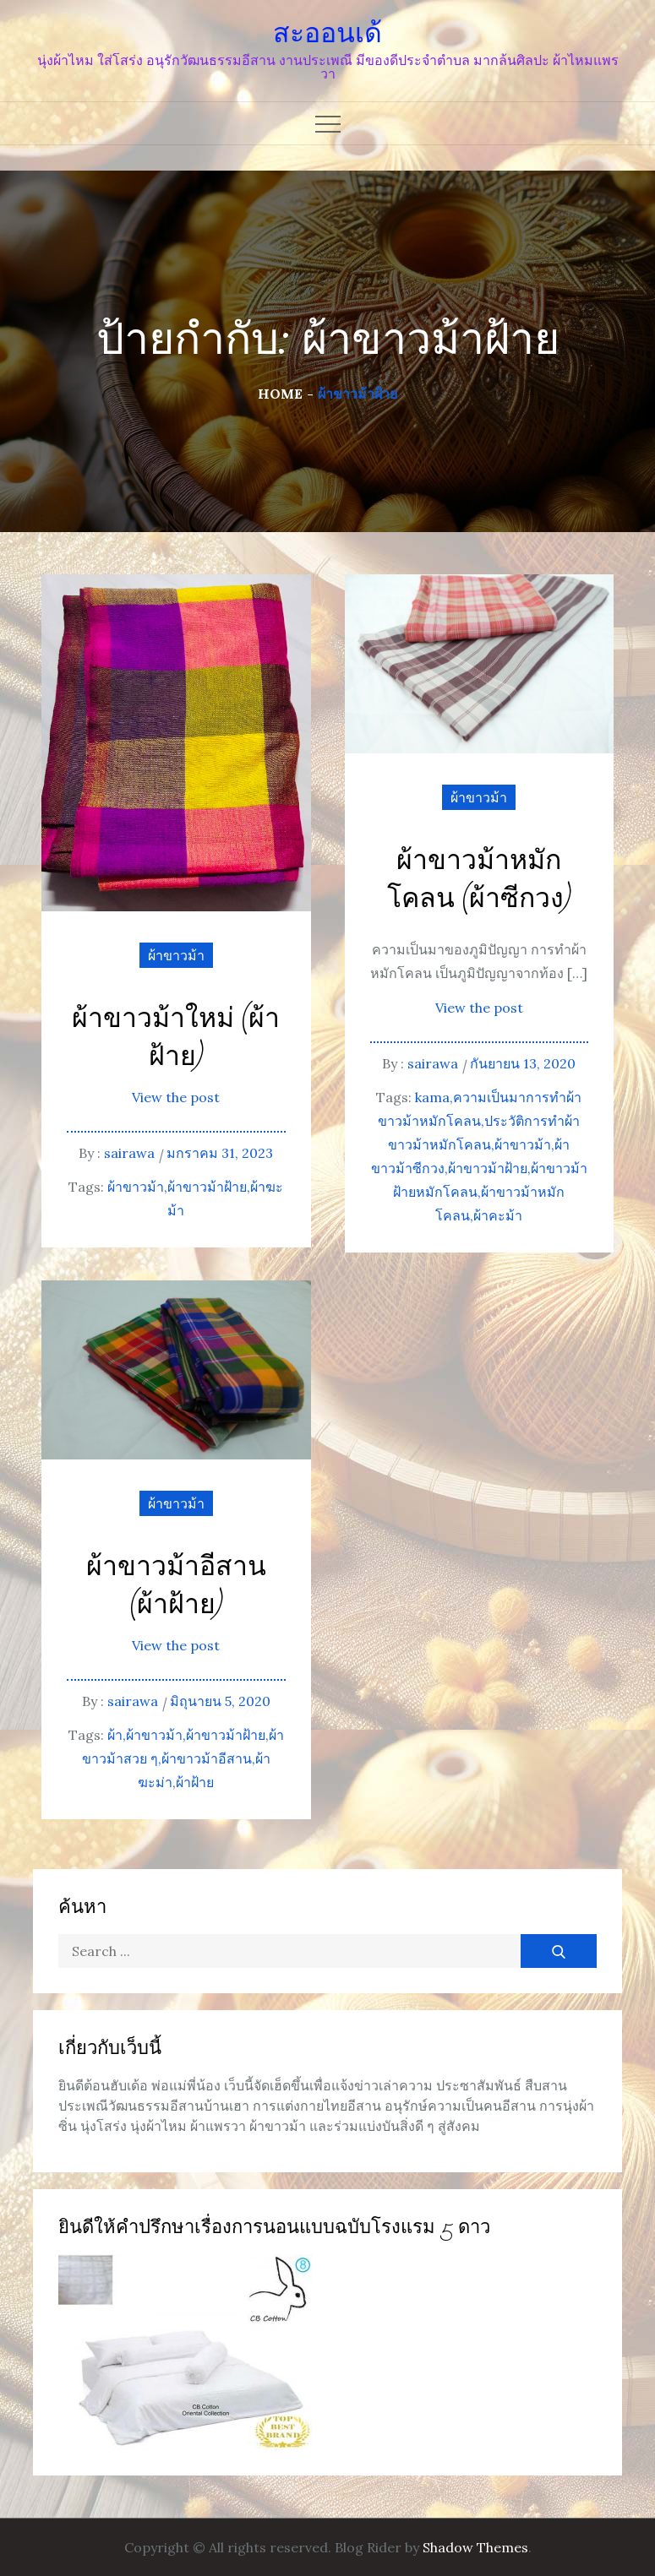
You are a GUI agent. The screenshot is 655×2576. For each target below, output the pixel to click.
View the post (176, 1097)
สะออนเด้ (327, 33)
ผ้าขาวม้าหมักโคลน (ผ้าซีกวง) (479, 880)
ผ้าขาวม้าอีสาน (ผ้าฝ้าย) (176, 1586)
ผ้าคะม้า (497, 1215)
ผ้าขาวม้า (176, 955)
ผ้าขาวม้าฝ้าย (207, 1186)
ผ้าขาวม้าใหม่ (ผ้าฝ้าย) (176, 1038)
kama (432, 1097)
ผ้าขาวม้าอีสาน (206, 1758)
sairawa (129, 1152)
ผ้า (115, 1734)
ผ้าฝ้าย (195, 1782)
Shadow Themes (475, 2547)
